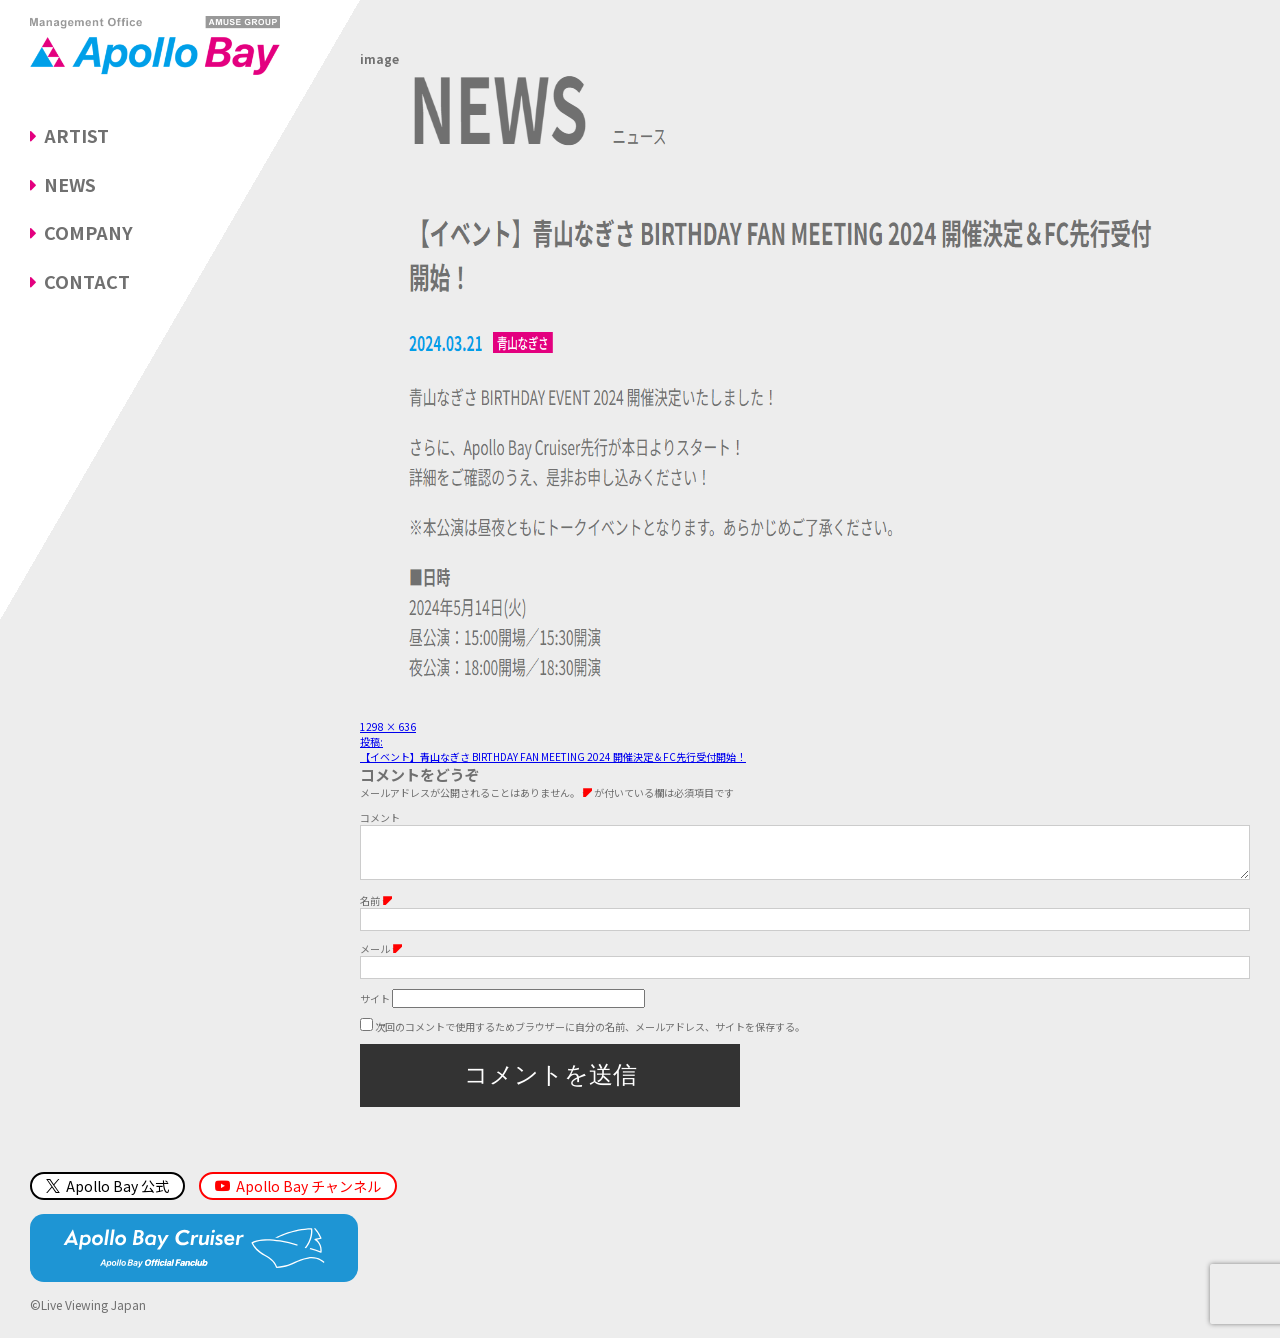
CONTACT (87, 281)
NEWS (70, 184)
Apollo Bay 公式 (107, 1196)
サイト (375, 1008)
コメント (380, 817)
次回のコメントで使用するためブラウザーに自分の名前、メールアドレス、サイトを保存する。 (590, 1036)
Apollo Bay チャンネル (308, 1196)
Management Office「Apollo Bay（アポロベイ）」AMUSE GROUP (155, 45)
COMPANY (88, 232)
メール (381, 958)
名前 (376, 910)
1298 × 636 (388, 726)
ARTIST (76, 135)
